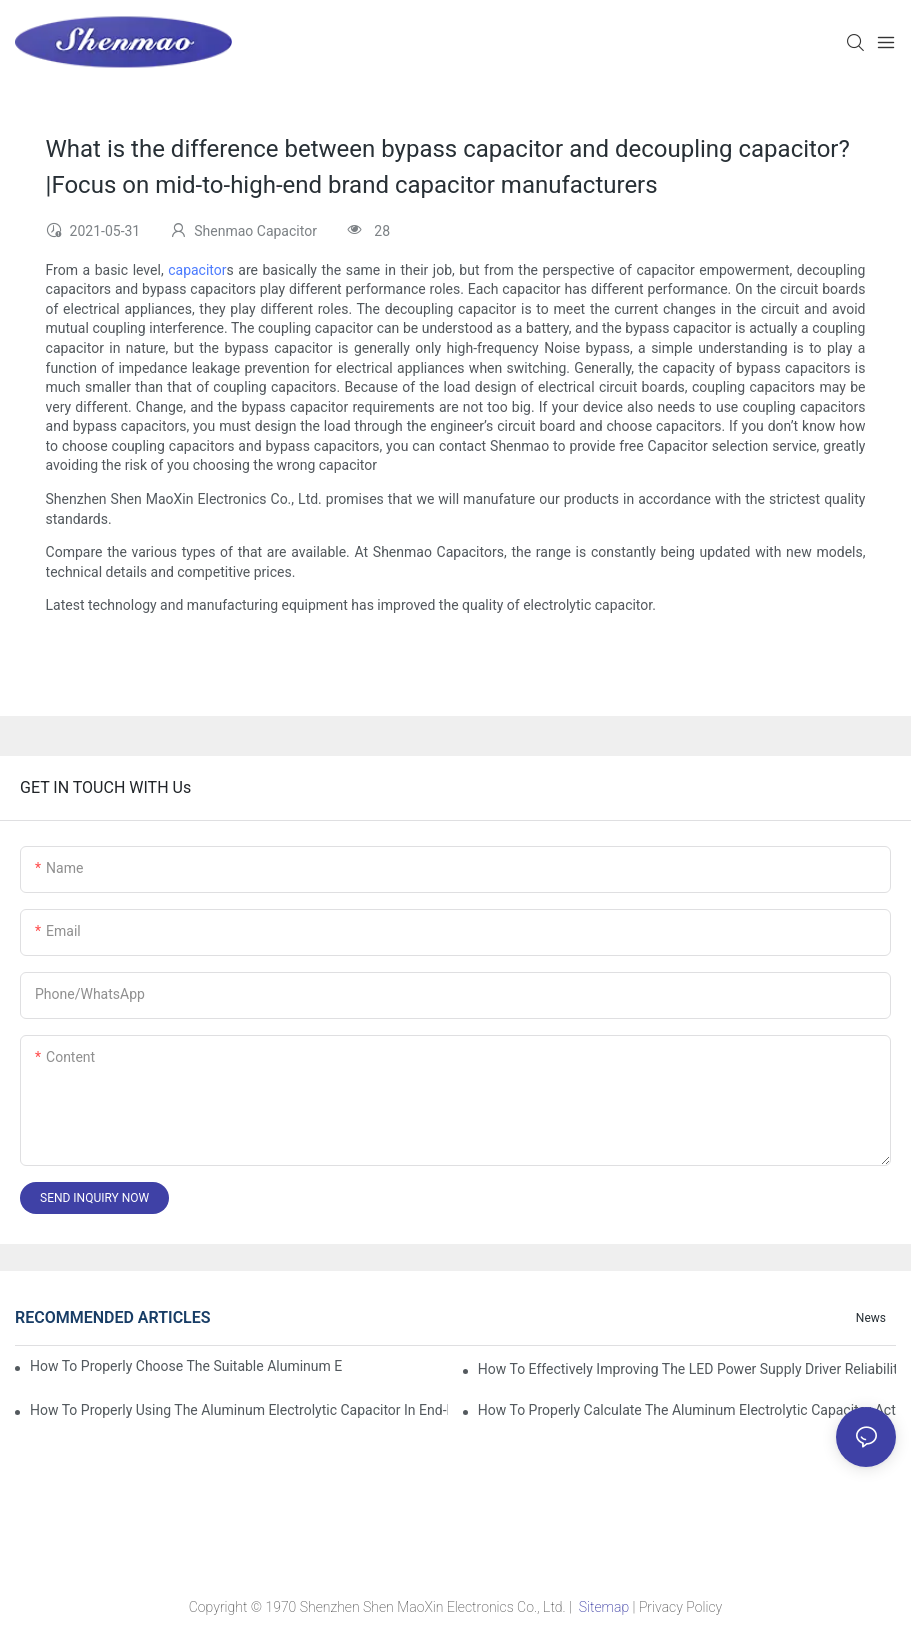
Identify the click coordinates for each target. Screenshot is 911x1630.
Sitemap (603, 1607)
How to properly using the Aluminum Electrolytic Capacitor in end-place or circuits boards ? (239, 1410)
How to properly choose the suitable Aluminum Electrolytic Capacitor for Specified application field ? (186, 1366)
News (871, 1318)
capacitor (197, 270)
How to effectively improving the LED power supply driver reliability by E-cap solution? (687, 1369)
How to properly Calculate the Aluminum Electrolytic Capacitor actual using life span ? (687, 1410)
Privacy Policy (680, 1607)
